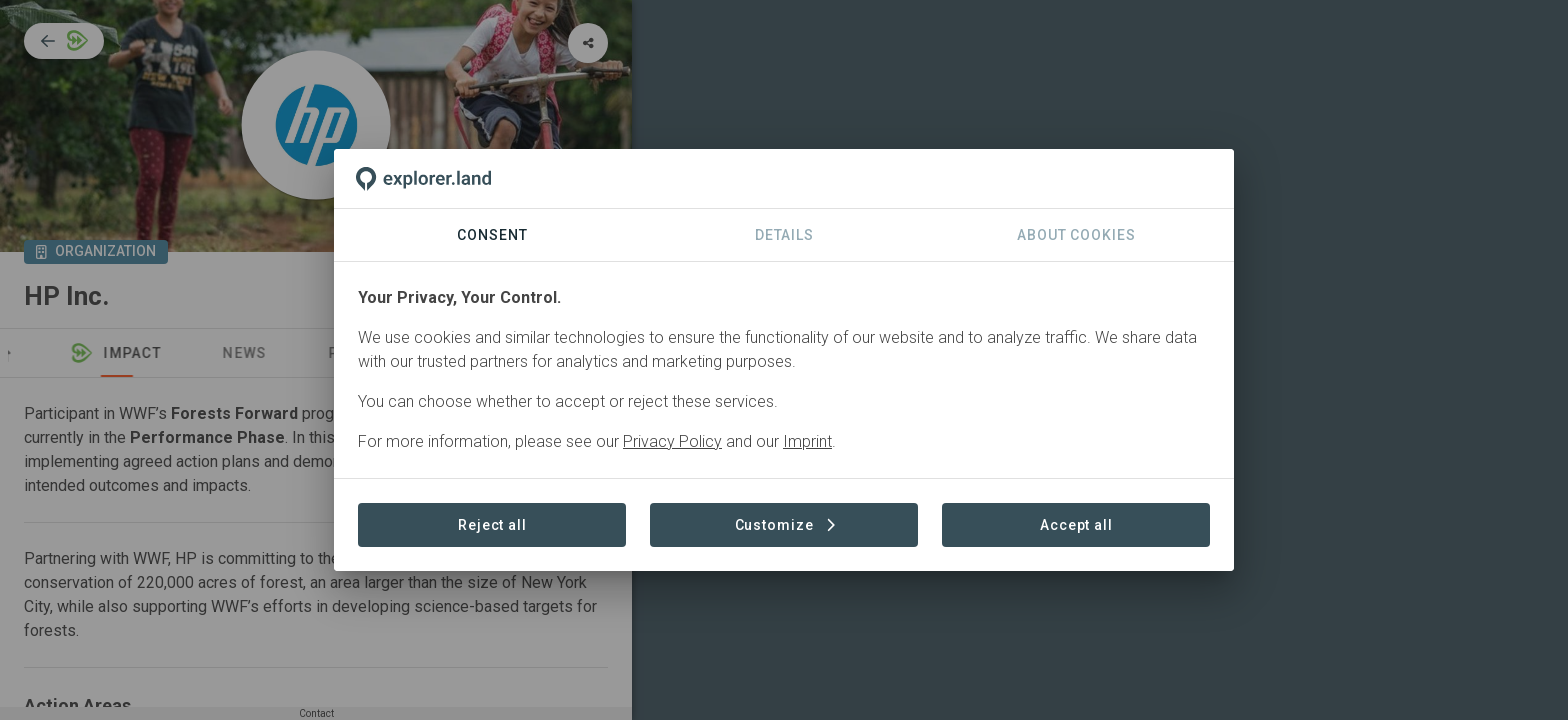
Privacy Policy (672, 441)
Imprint (807, 441)
